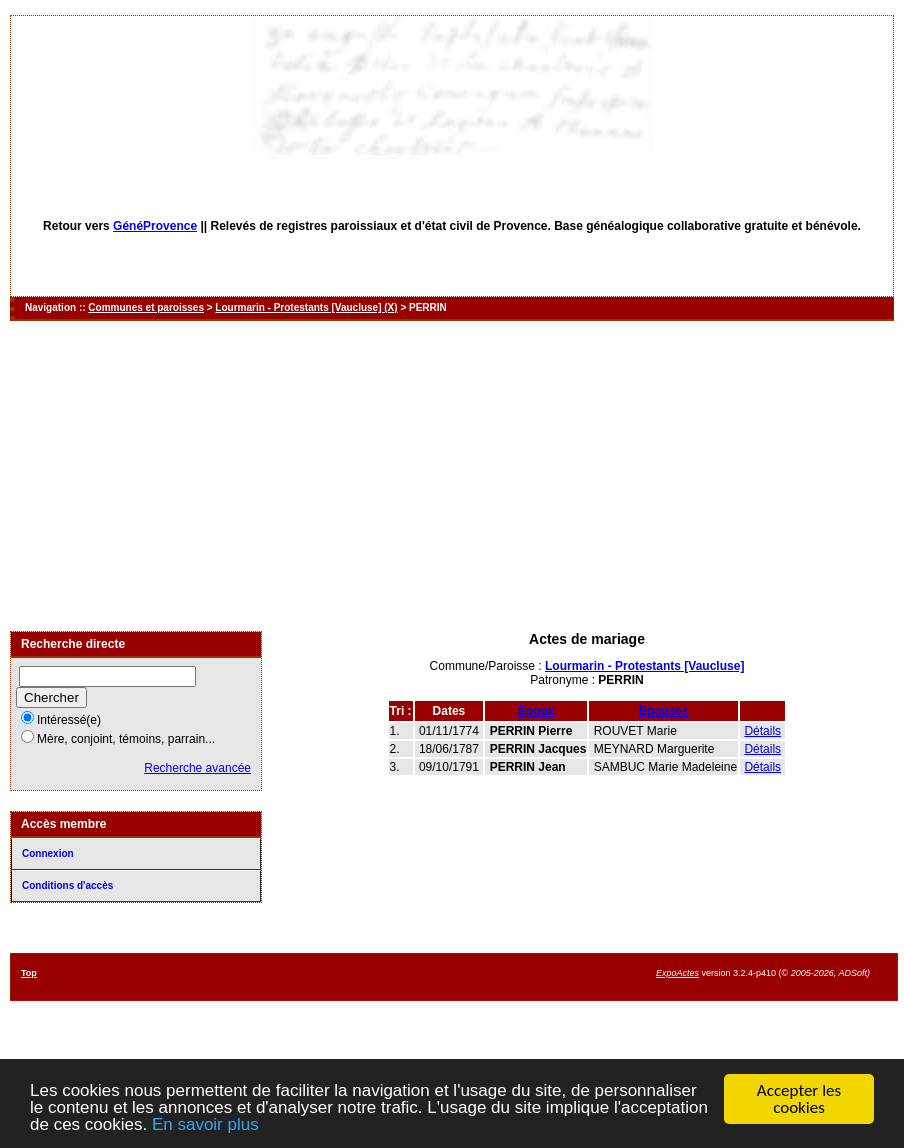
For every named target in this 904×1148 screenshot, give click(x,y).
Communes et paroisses (146, 307)
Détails (762, 731)
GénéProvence (155, 226)
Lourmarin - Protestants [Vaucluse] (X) (306, 307)
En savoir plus (205, 1125)
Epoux (536, 711)
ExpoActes (677, 973)
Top (29, 973)
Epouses (664, 711)
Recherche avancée (197, 768)
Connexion (48, 853)
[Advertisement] (452, 476)
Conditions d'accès (67, 885)
